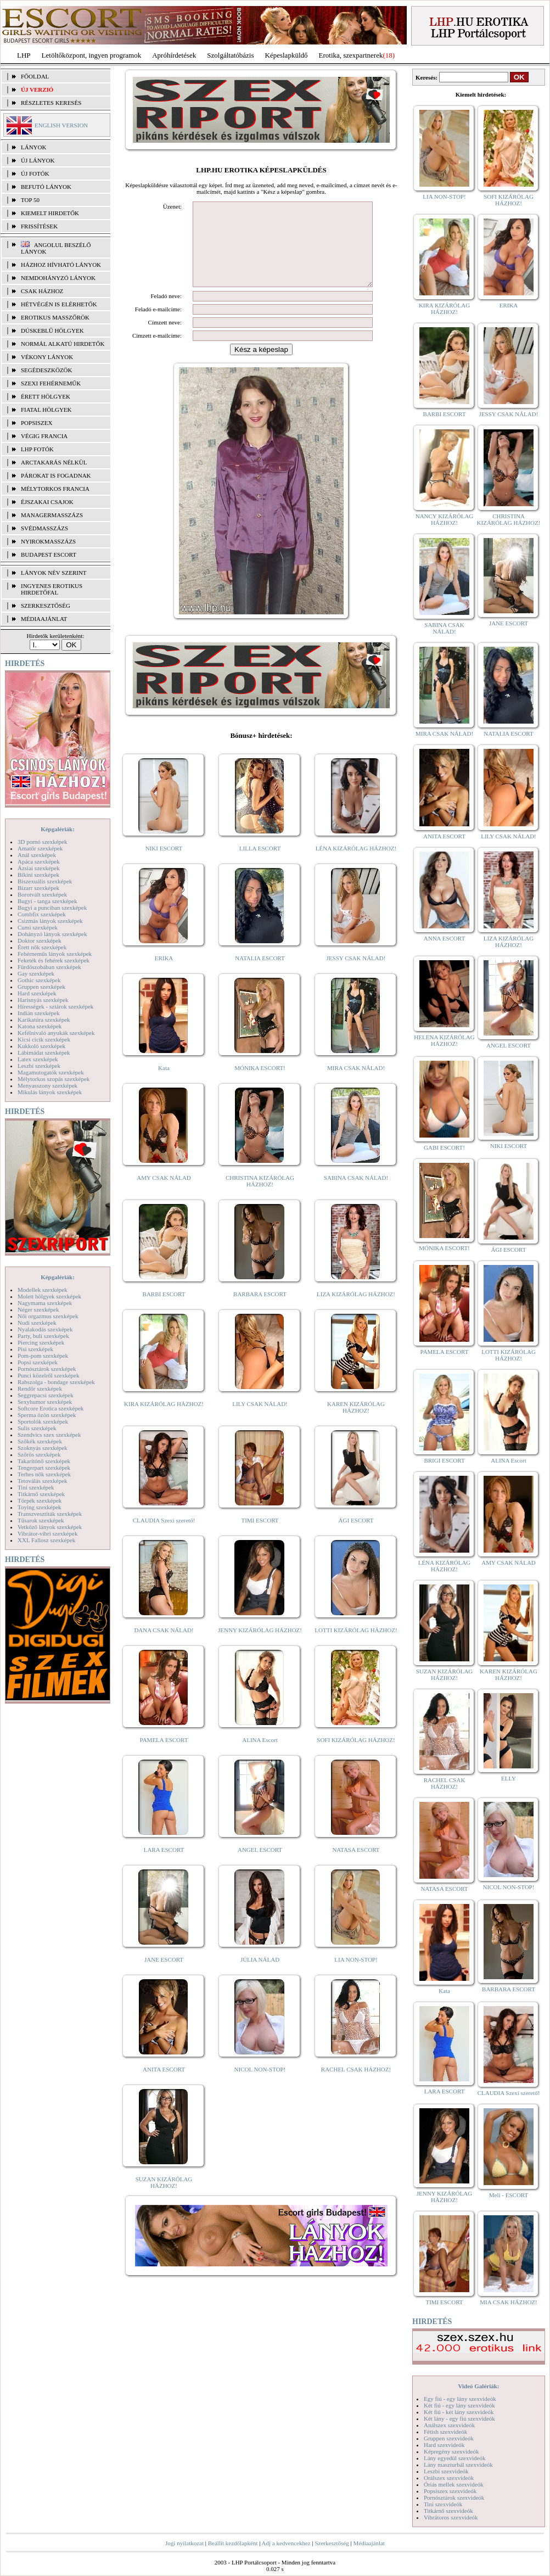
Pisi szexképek (35, 1349)
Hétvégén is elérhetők (59, 304)
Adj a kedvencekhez (286, 2543)
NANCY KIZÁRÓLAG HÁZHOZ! (445, 519)
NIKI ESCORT (163, 864)
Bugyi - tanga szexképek (47, 901)
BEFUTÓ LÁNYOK (46, 186)
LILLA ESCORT (259, 864)
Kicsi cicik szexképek (44, 1039)
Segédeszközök (46, 370)
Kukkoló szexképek (41, 1046)
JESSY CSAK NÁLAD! (356, 974)
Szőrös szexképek (39, 1454)
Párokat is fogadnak (56, 475)
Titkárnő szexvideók (448, 2510)
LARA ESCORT (164, 1866)
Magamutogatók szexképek (51, 1072)
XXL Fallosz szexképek (46, 1540)
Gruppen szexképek (41, 986)
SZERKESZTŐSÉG (45, 605)
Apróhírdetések (174, 55)
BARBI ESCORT (164, 1310)
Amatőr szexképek (40, 848)
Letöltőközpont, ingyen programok (92, 55)
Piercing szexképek (41, 1342)
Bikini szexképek (38, 874)
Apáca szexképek (39, 861)
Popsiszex (36, 422)
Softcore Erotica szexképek (50, 1408)
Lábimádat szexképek (44, 1052)
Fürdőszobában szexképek (49, 967)
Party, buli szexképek (43, 1335)
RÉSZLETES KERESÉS (51, 102)
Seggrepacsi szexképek (46, 1395)
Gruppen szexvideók (449, 2438)
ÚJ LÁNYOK (37, 160)
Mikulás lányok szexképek (50, 1092)
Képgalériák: (58, 829)
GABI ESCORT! (444, 1147)
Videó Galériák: (478, 2386)
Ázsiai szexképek (39, 868)
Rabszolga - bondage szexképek (56, 1382)
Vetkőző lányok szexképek (50, 1527)
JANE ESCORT (163, 1976)
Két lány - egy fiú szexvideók (459, 2418)
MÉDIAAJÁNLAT (44, 618)
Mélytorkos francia (55, 488)
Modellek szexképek (43, 1289)
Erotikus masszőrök (55, 317)
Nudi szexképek (37, 1322)
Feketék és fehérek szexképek (53, 960)
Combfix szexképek (42, 914)
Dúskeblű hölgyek (52, 330)
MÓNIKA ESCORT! (259, 1084)
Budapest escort (48, 554)
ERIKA (164, 974)
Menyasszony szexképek (47, 1085)
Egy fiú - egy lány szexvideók (460, 2398)
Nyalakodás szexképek (45, 1329)
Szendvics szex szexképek (49, 1434)
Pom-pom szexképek (43, 1355)
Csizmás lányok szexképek (50, 920)
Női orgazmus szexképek (48, 1316)
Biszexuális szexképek (45, 881)
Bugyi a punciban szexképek (52, 907)
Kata (164, 1084)
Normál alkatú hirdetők (62, 343)
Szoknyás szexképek (43, 1447)
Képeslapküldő (286, 55)
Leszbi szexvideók (446, 2471)
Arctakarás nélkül (54, 462)
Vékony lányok (47, 357)
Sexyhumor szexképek (45, 1401)
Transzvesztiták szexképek (50, 1513)
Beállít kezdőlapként (233, 2543)
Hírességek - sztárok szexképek (55, 1006)
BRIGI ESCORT (444, 1460)
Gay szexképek (36, 973)
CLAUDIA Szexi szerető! (164, 1536)
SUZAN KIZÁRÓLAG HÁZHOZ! (164, 2198)
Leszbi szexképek (39, 1065)
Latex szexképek (38, 1059)
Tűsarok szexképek (41, 1520)
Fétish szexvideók (445, 2431)
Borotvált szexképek (42, 894)
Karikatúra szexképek (44, 1019)
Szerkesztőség (332, 2543)
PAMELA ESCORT (164, 1756)
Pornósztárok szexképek (47, 1368)
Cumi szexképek (38, 927)
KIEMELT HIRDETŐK (50, 213)
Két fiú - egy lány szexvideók (459, 2405)
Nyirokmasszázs (48, 541)
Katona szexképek (39, 1026)
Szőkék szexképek (40, 1441)
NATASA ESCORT (355, 1866)
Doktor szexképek (39, 940)
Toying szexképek (39, 1507)
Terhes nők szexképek (44, 1474)
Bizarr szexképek (38, 887)
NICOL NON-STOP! (260, 2085)
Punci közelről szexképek (48, 1375)
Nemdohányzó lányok (58, 278)
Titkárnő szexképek (41, 1494)
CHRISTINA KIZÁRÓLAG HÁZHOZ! (260, 1197)
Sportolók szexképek (43, 1421)
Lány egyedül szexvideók (454, 2458)
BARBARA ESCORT (260, 1310)
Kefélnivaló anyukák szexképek (56, 1032)
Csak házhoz (42, 291)
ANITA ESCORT (164, 2085)
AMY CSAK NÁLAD (164, 1194)
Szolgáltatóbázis (230, 55)
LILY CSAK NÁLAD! (260, 1420)
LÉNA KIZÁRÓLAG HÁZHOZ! (356, 864)
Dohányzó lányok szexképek (52, 934)
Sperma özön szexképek (47, 1415)
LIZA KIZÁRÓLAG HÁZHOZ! (356, 1310)
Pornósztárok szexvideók (454, 2497)
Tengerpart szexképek (44, 1467)
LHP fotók (37, 449)
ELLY (508, 1778)
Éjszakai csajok (47, 502)
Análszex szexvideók (449, 2425)
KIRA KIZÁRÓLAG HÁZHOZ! (164, 1420)
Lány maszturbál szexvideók (458, 2464)
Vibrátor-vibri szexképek (47, 1533)
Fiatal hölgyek (46, 409)
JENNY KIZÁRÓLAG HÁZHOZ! (260, 1646)
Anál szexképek (37, 855)
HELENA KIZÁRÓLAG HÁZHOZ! (444, 1040)
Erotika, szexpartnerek (351, 55)
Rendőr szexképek (40, 1388)
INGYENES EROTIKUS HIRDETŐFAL (51, 589)
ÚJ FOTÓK (35, 173)
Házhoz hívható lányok (61, 264)
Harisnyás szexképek (43, 999)
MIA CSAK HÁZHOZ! (508, 2302)
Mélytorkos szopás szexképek (53, 1079)
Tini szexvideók (443, 2504)
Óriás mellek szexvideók (454, 2484)
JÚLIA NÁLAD (259, 1976)
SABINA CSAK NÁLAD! (356, 1194)
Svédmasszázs (44, 528)
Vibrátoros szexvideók (451, 2517)
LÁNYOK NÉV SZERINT (54, 572)
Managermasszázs (52, 515)
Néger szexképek (38, 1309)
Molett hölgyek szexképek (49, 1296)
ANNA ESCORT (444, 938)
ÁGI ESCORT (356, 1536)
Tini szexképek (36, 1487)
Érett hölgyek (45, 396)
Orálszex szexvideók (449, 2477)
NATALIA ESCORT (259, 974)
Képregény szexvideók (451, 2451)
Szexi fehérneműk (51, 383)
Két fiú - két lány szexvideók (458, 2412)
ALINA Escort (259, 1756)
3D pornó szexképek (42, 841)
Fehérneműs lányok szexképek (55, 953)
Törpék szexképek (39, 1500)
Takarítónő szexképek (44, 1461)
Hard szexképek (37, 993)
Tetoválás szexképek (43, 1480)
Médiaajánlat (368, 2543)
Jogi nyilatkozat (184, 2543)
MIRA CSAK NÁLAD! (356, 1084)
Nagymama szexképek (45, 1303)
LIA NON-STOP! (355, 1976)
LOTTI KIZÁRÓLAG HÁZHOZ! (356, 1646)
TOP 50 (30, 200)
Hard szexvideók (444, 2444)
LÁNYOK (33, 147)
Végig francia (44, 436)
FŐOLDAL (35, 76)
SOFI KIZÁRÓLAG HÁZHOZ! (356, 1756)
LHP (24, 55)
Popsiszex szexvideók (450, 2491)
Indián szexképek (39, 1013)
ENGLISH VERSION (61, 125)
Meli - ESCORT (508, 2195)
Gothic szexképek (39, 980)
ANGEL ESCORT (260, 1866)
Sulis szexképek (37, 1428)
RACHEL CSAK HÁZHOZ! (356, 2085)
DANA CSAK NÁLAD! (163, 1646)
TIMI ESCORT (259, 1536)
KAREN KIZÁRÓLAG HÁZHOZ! (356, 1423)
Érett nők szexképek (42, 947)
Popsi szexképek (38, 1362)
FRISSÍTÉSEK (39, 226)
